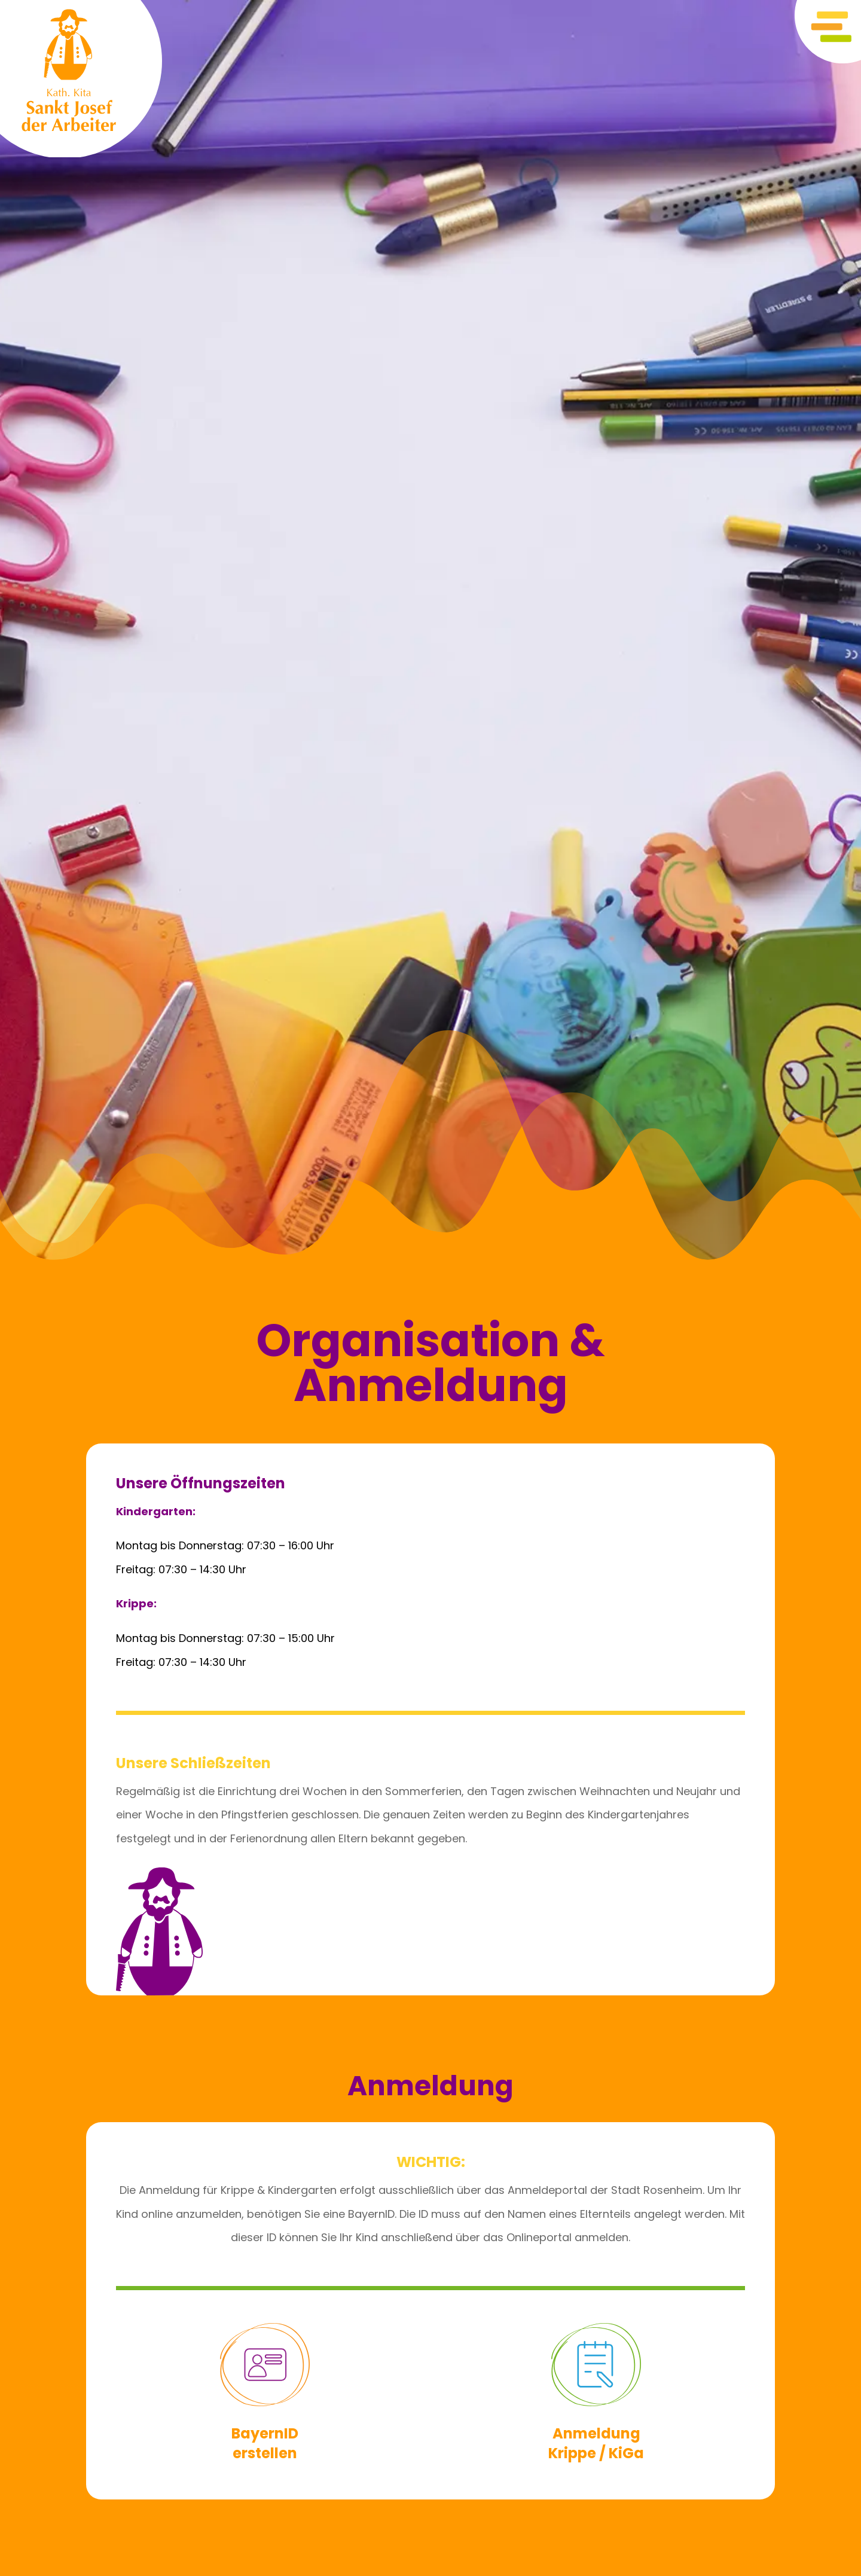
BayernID (264, 2433)
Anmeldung (596, 2433)
